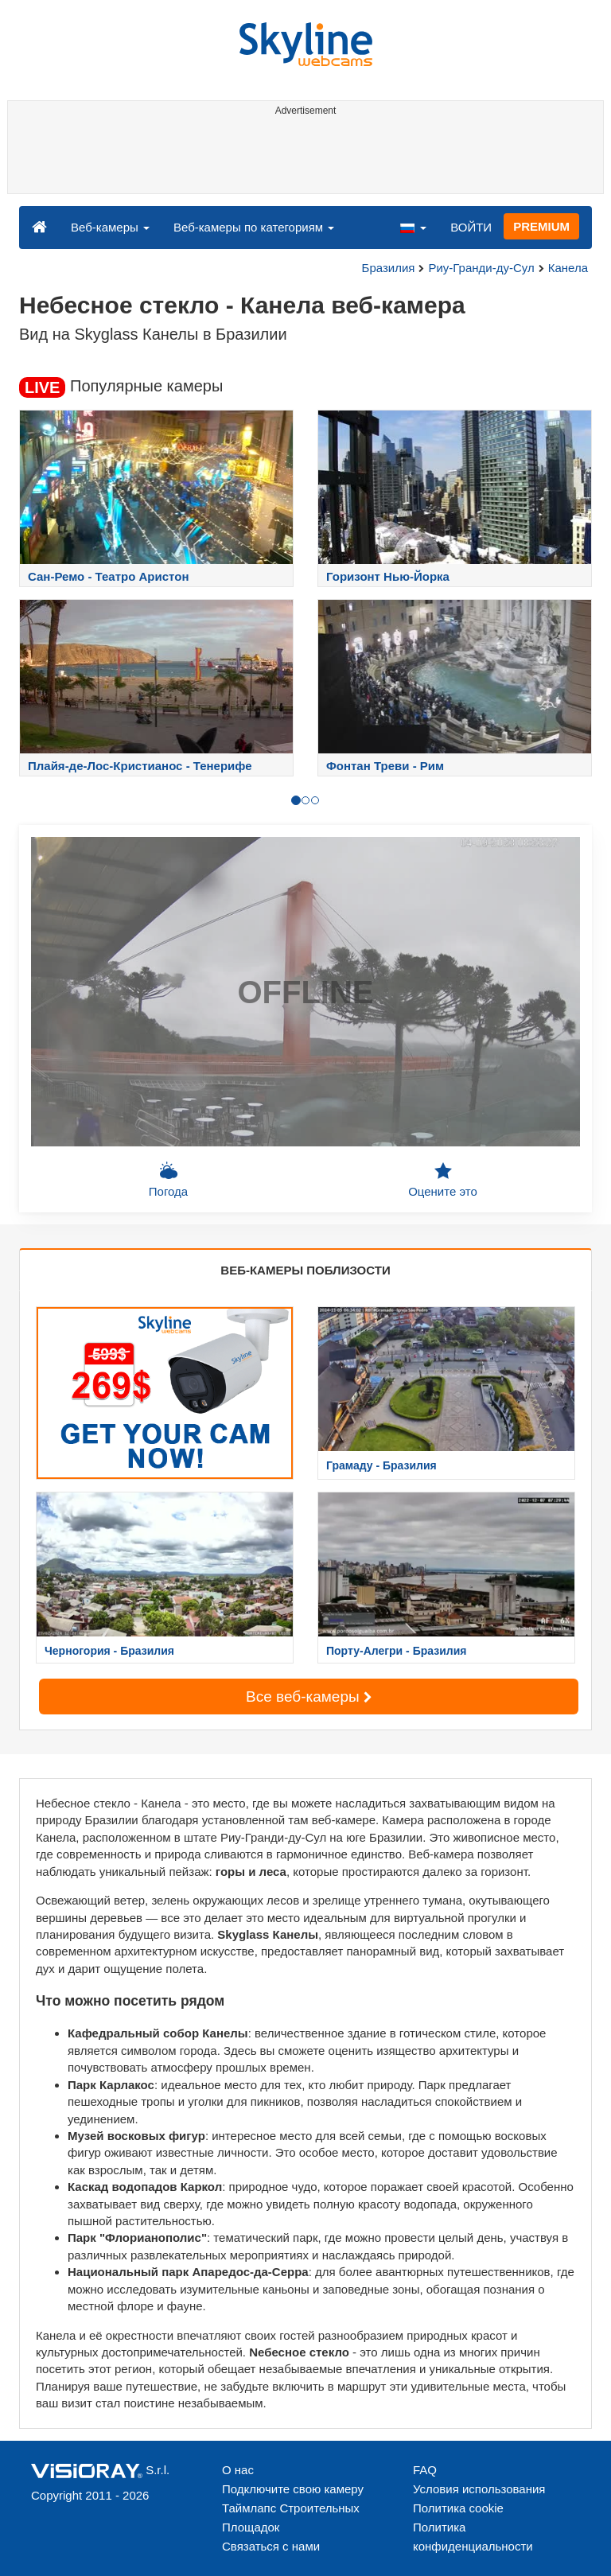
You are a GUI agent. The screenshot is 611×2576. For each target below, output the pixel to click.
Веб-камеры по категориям (253, 227)
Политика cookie (458, 2508)
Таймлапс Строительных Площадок (291, 2517)
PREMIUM (541, 226)
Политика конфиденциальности (473, 2536)
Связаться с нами (271, 2546)
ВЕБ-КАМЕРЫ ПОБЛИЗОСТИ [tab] (305, 1270)
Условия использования (479, 2489)
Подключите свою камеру (293, 2489)
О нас (238, 2470)
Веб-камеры (110, 227)
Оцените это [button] (442, 1180)
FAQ (425, 2470)
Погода (168, 1180)
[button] (412, 227)
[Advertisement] (302, 157)
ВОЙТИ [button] (471, 227)
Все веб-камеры (309, 1696)
